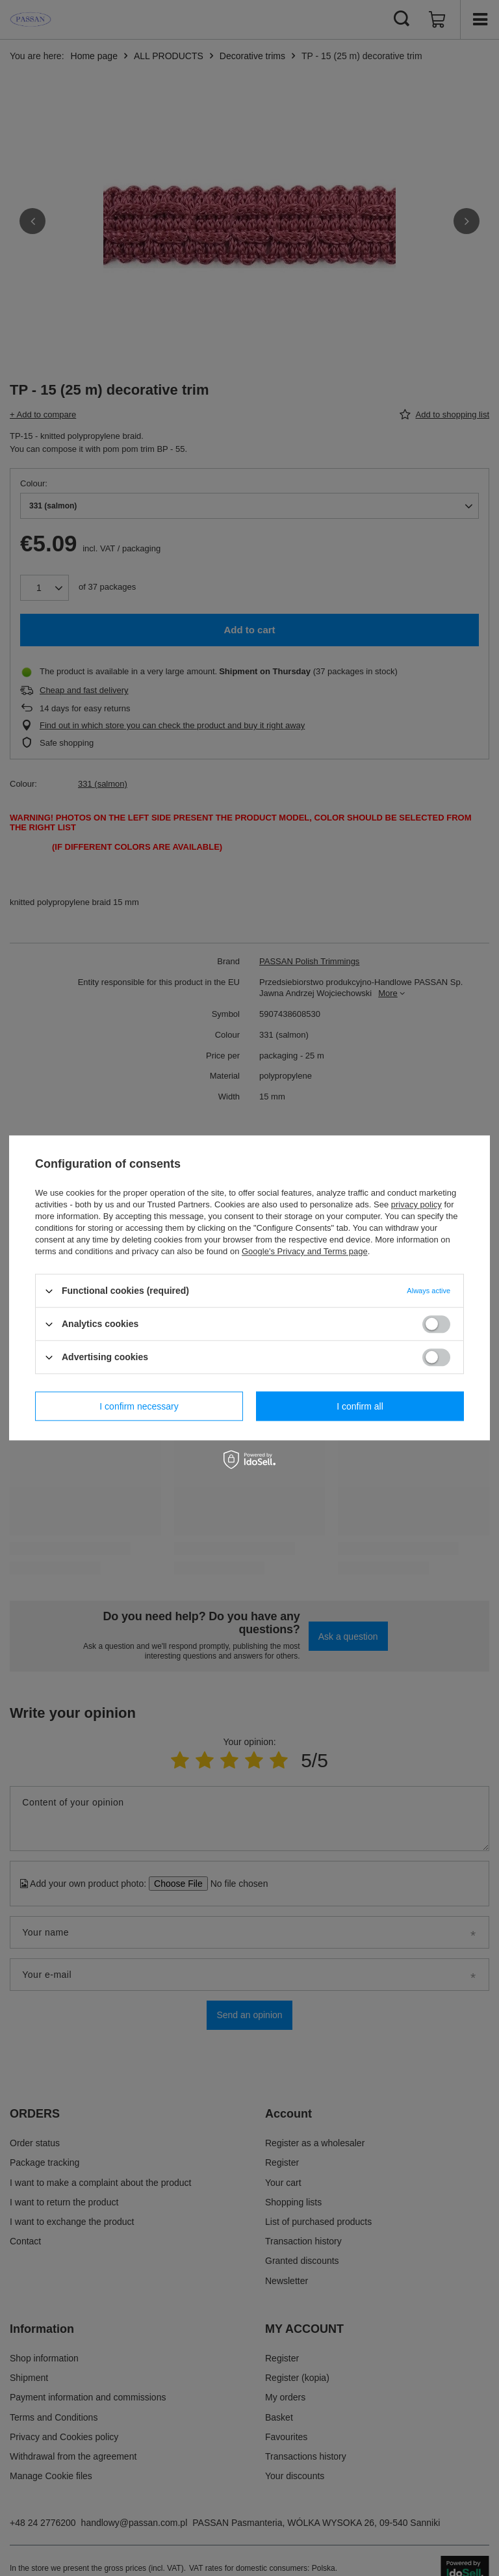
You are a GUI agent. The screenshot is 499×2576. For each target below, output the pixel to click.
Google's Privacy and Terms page (305, 1251)
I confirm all (360, 1406)
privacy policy (416, 1204)
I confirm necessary (138, 1406)
